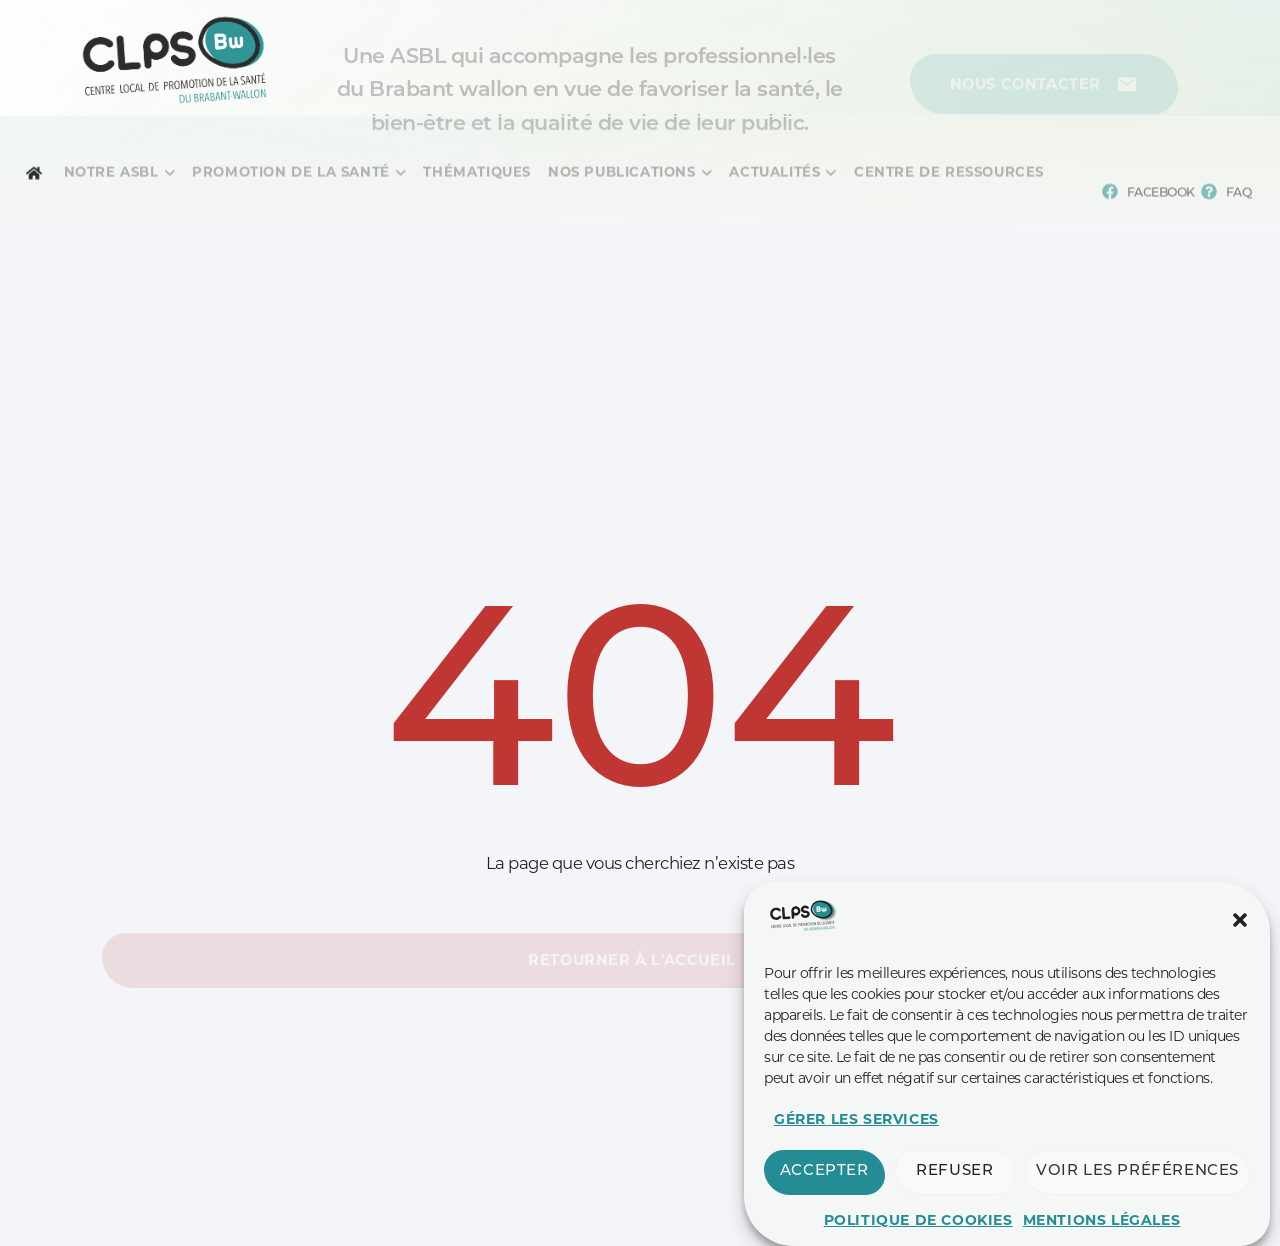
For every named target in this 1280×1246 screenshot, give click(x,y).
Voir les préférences (1137, 1213)
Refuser (954, 1213)
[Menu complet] (111, 181)
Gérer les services (856, 1161)
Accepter (824, 1213)
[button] (1240, 962)
